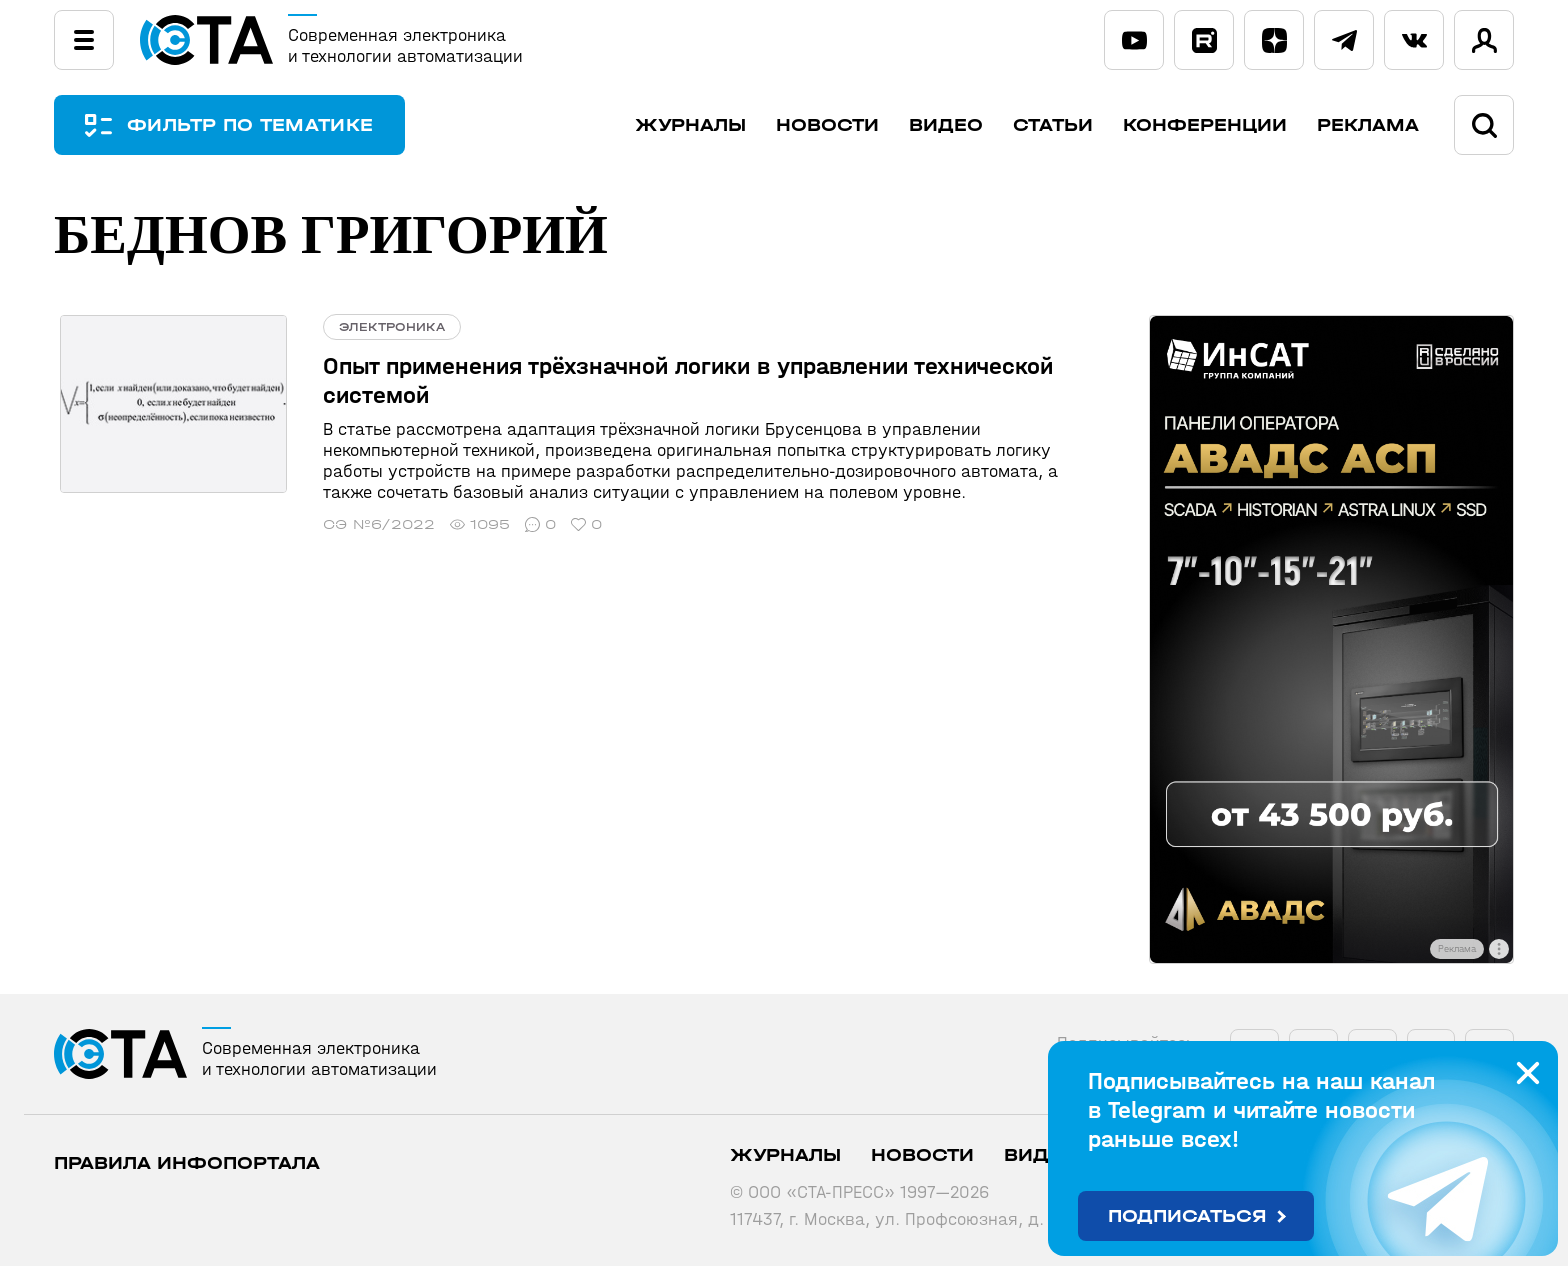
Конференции (1205, 125)
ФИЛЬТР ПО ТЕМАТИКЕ (254, 125)
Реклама (1368, 125)
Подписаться (1187, 1216)
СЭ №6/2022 (367, 524)
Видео (946, 125)
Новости (827, 125)
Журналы (690, 125)
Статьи (1053, 125)
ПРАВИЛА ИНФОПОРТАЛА (187, 1163)
